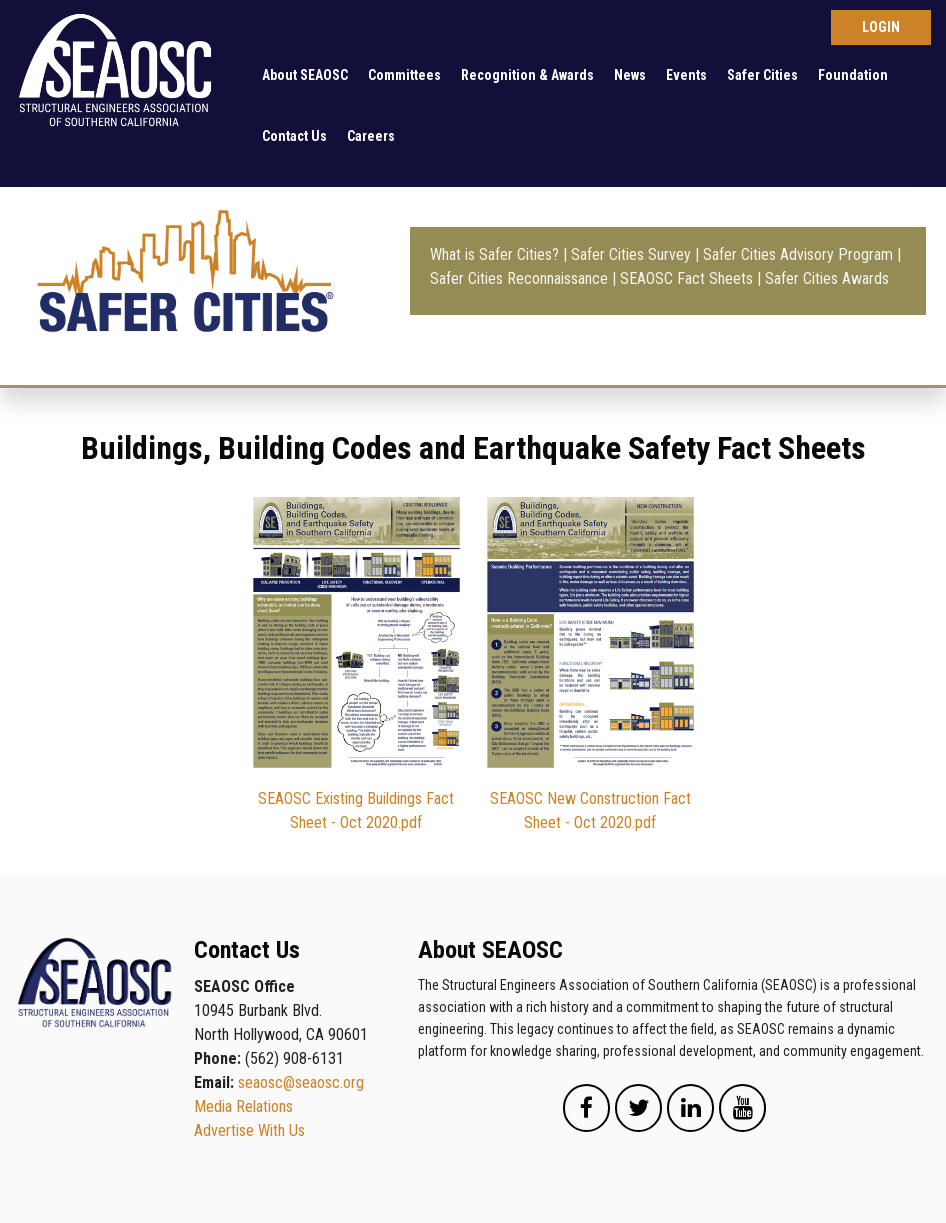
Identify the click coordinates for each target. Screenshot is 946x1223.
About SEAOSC (305, 75)
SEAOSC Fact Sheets (686, 278)
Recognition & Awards (527, 75)
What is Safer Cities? (494, 254)
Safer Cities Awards (827, 278)
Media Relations (243, 1106)
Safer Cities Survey (631, 254)
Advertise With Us (249, 1130)
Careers (371, 136)
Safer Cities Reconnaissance (519, 278)
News (630, 75)
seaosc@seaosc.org (301, 1082)
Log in (881, 27)
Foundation (853, 75)
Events (686, 75)
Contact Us (294, 136)
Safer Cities (762, 75)
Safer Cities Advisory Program (798, 254)
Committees (404, 75)
